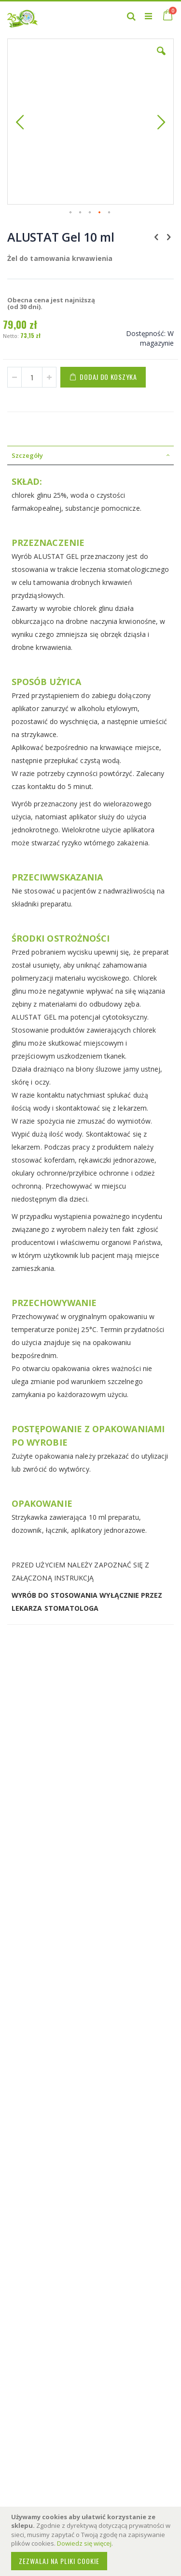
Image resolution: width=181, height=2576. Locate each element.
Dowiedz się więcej (84, 2543)
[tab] (90, 455)
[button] (161, 58)
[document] (92, 2541)
